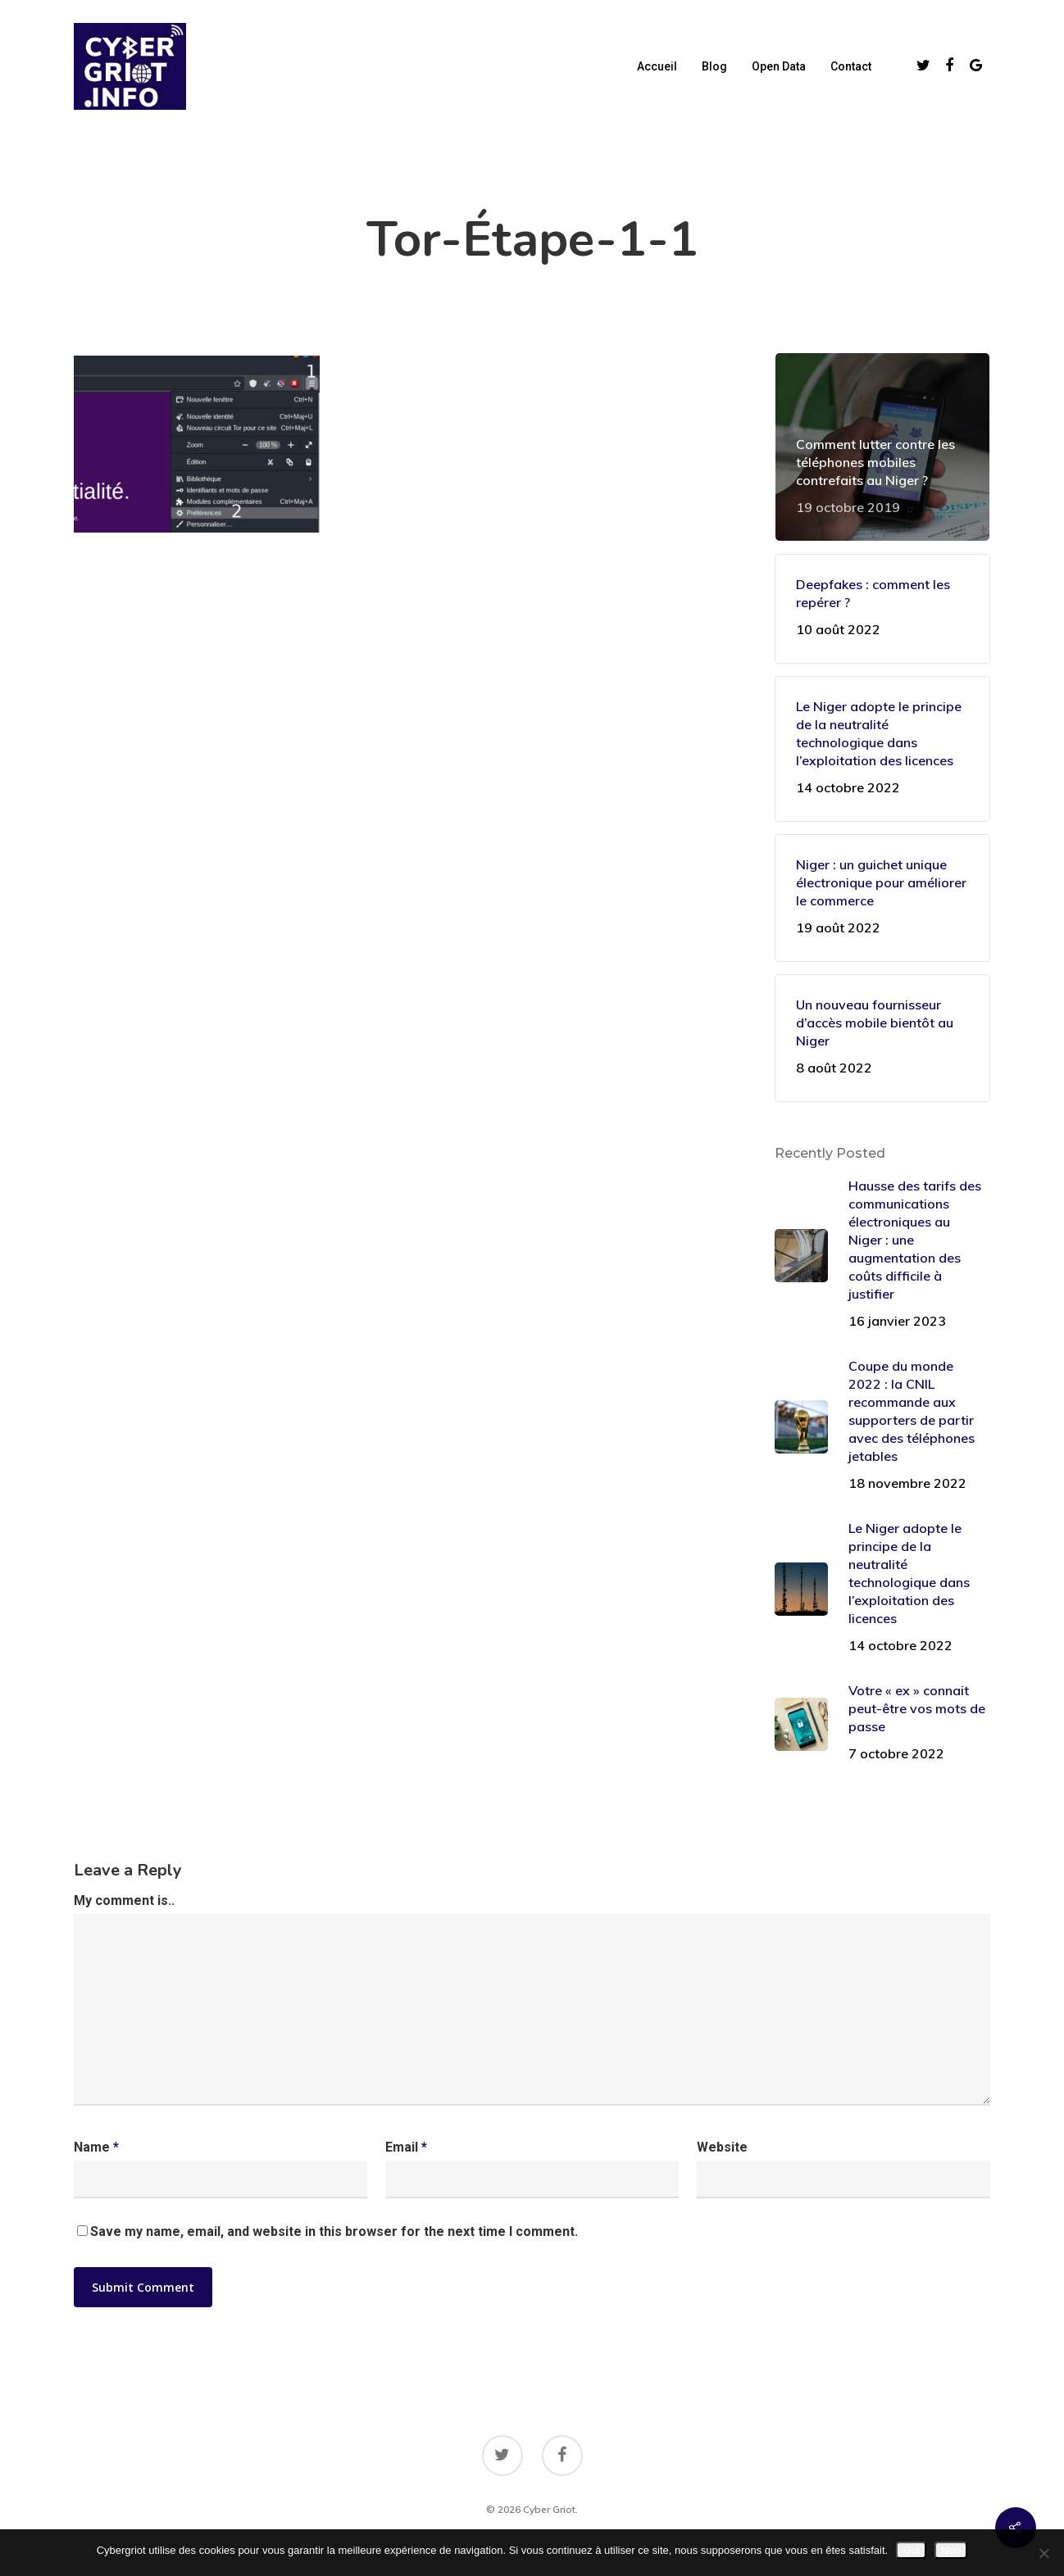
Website (722, 2147)
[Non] (1043, 2553)
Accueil (657, 66)
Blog (714, 66)
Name (96, 2147)
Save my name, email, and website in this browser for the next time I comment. (334, 2231)
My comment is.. (124, 1900)
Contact (850, 66)
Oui (911, 2550)
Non (951, 2550)
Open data (779, 66)
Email (406, 2147)
